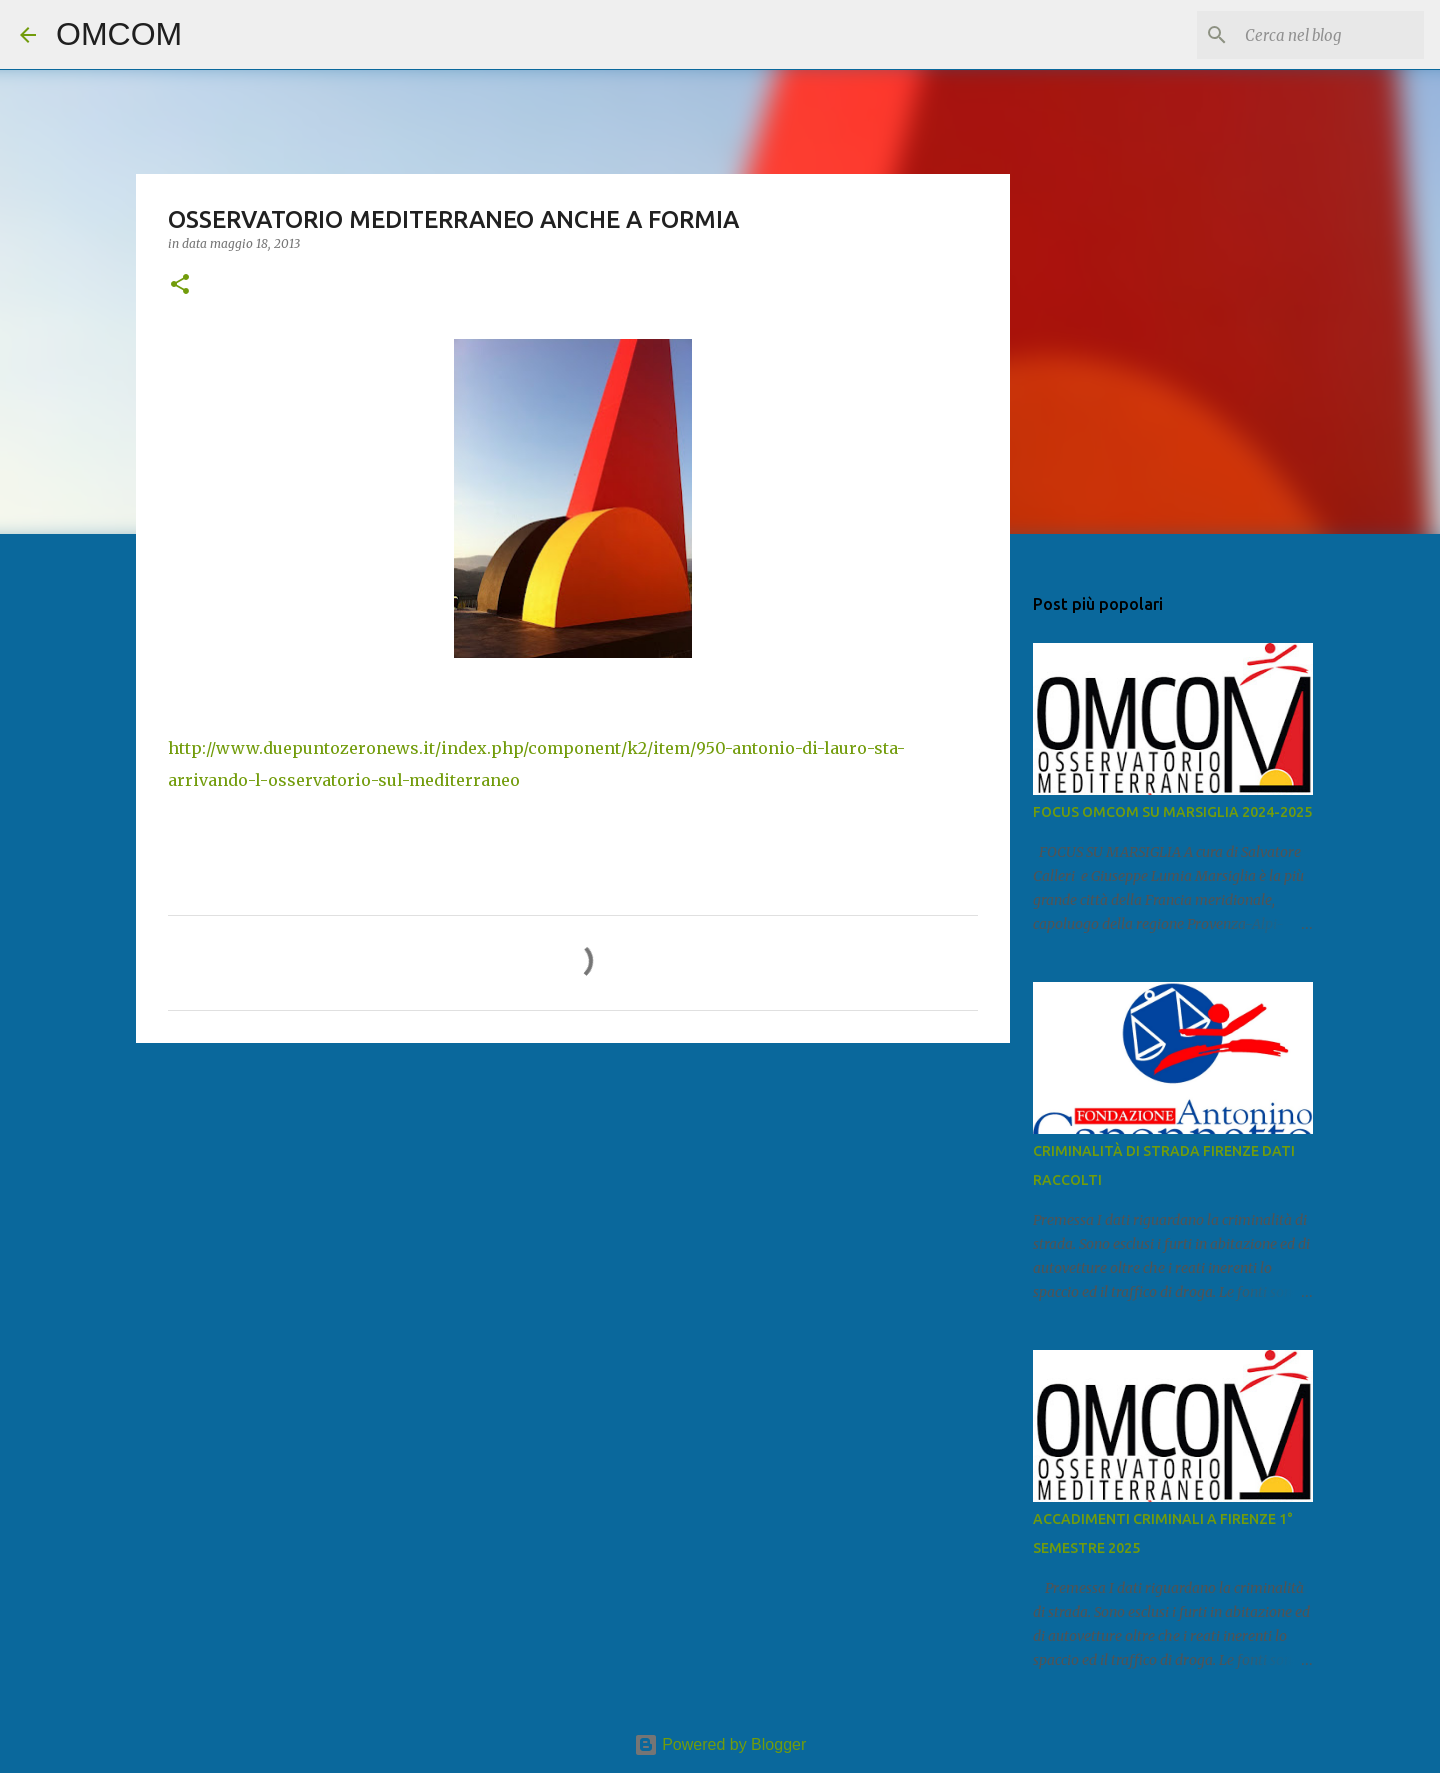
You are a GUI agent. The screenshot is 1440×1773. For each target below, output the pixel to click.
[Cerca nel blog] (1319, 35)
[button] (180, 285)
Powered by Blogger (720, 1744)
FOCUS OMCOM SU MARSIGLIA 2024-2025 (1172, 812)
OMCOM (119, 34)
